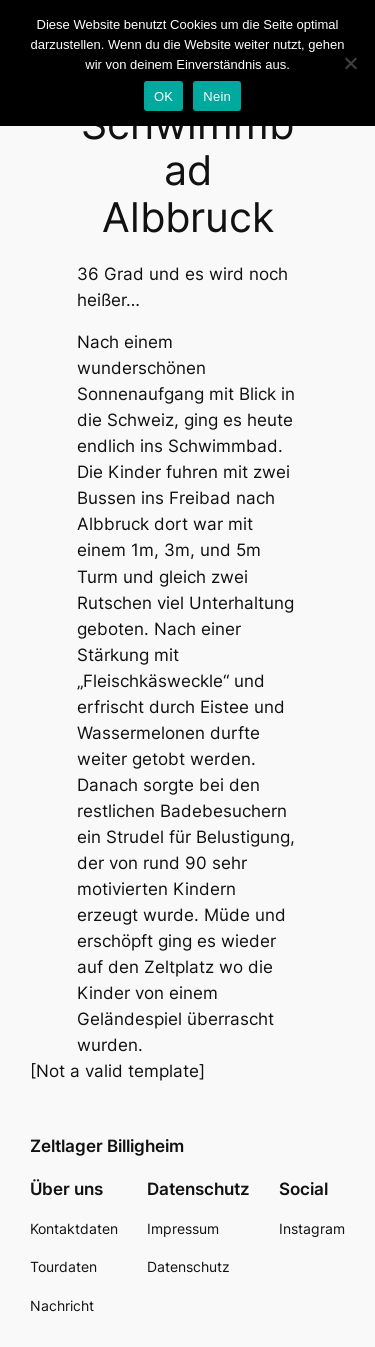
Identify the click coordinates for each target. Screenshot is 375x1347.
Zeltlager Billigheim (107, 1146)
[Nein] (350, 63)
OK (163, 96)
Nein (217, 96)
